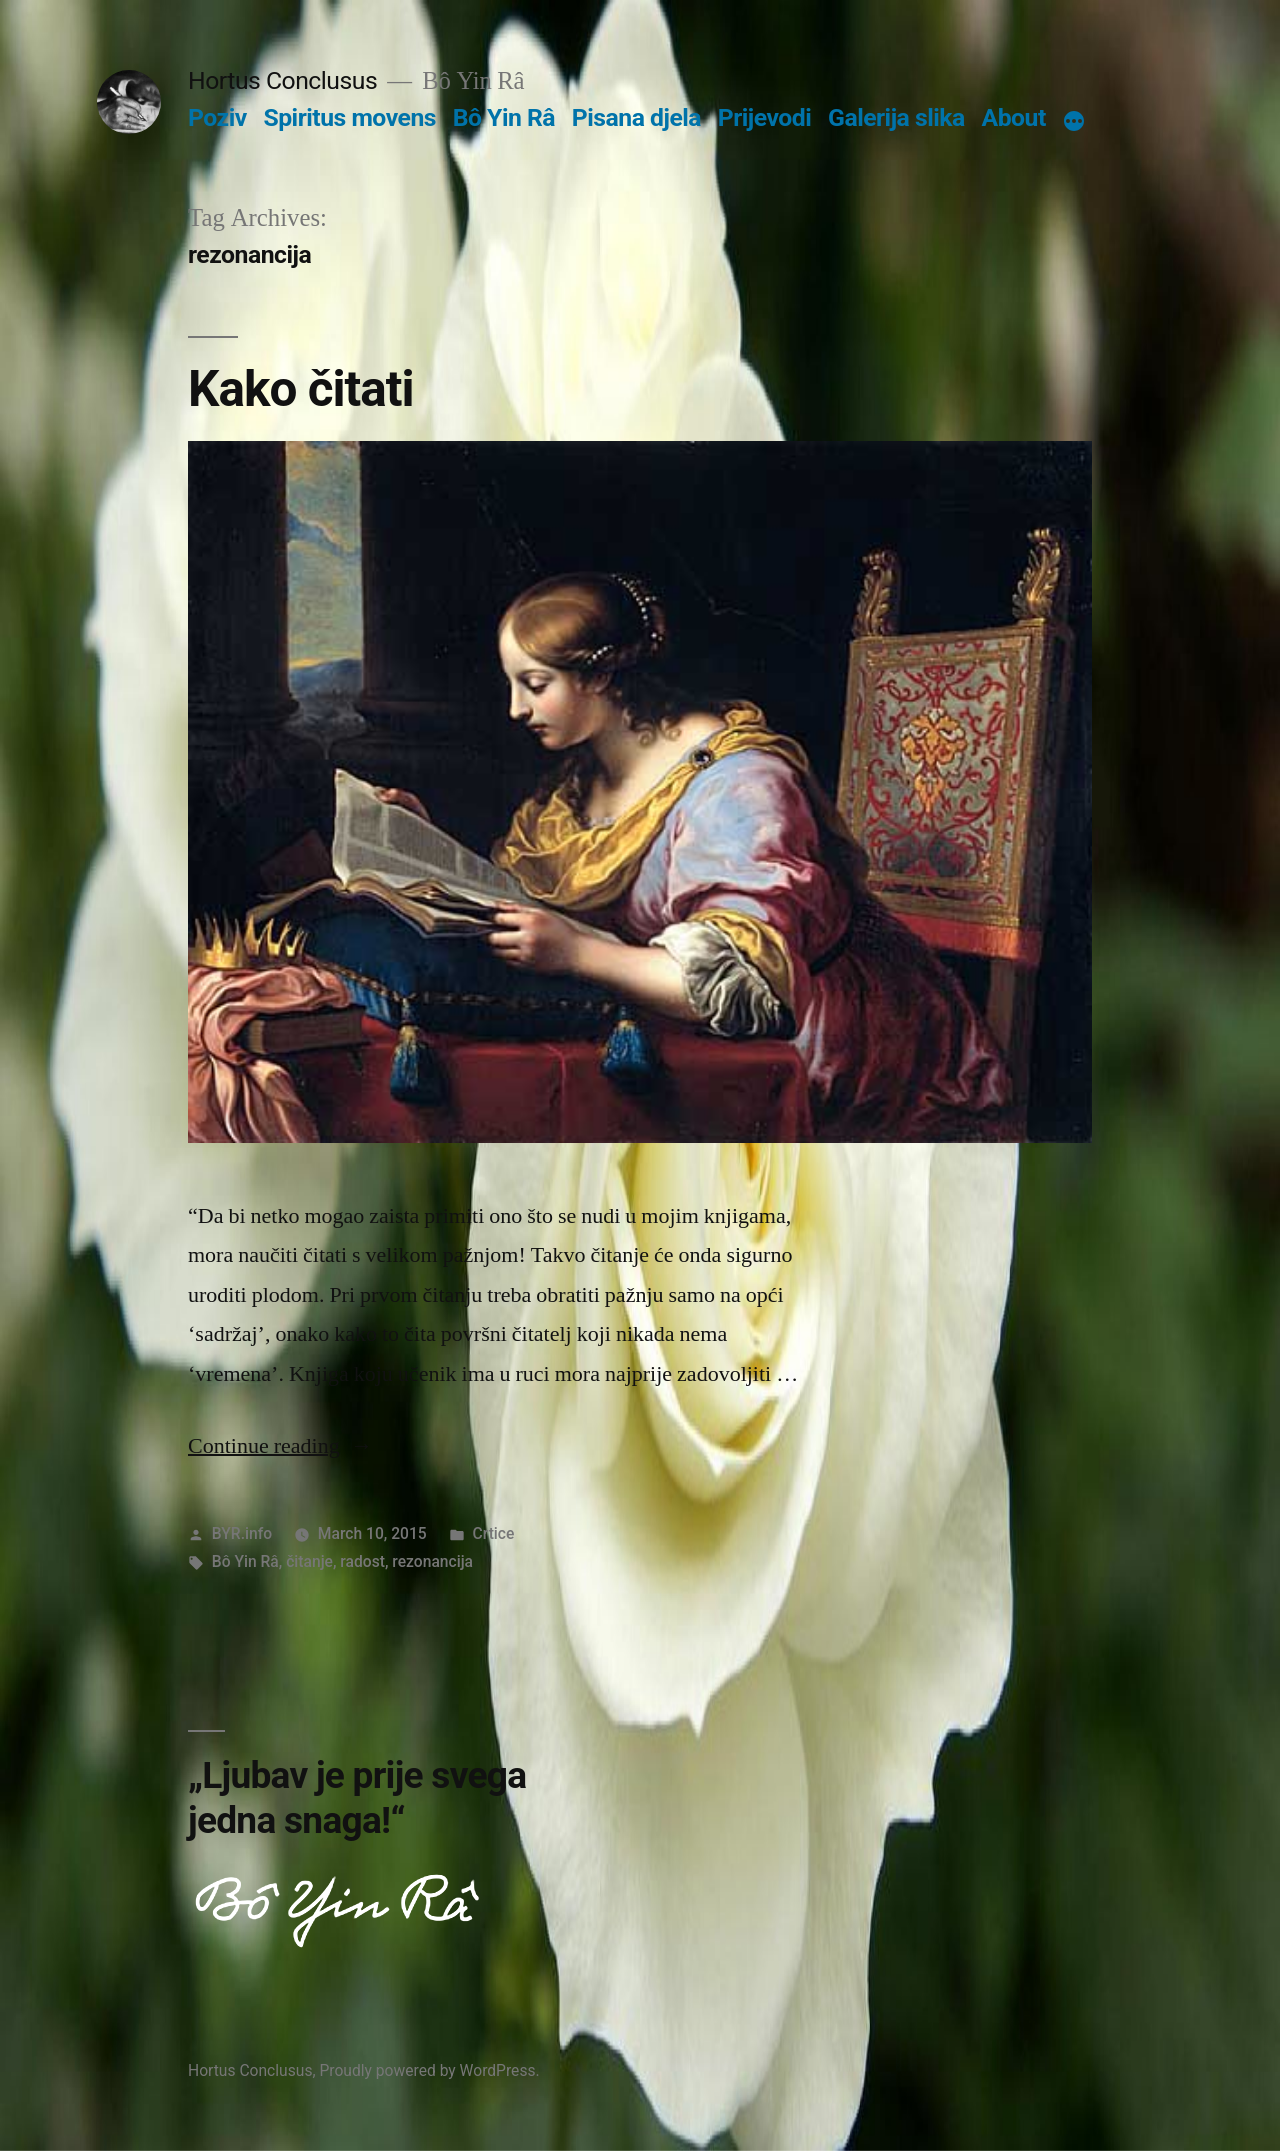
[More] (1074, 122)
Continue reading (280, 1446)
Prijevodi (765, 117)
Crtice (494, 1533)
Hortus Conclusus (282, 80)
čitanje (309, 1561)
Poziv (217, 117)
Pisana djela (636, 117)
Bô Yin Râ (504, 117)
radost (362, 1561)
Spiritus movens (349, 117)
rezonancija (432, 1561)
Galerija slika (896, 117)
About (1014, 117)
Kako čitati (301, 389)
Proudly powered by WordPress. (429, 2070)
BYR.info (242, 1533)
